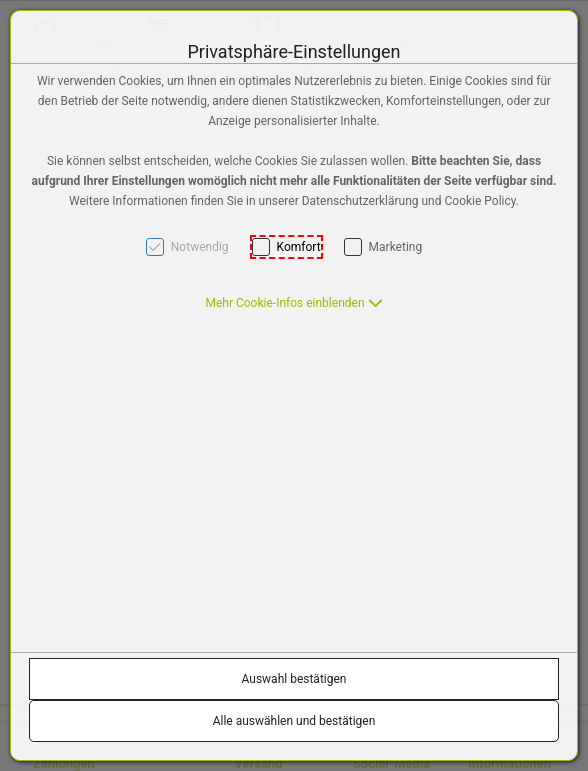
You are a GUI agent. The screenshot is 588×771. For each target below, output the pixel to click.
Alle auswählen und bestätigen (294, 721)
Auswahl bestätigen (294, 679)
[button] (293, 303)
